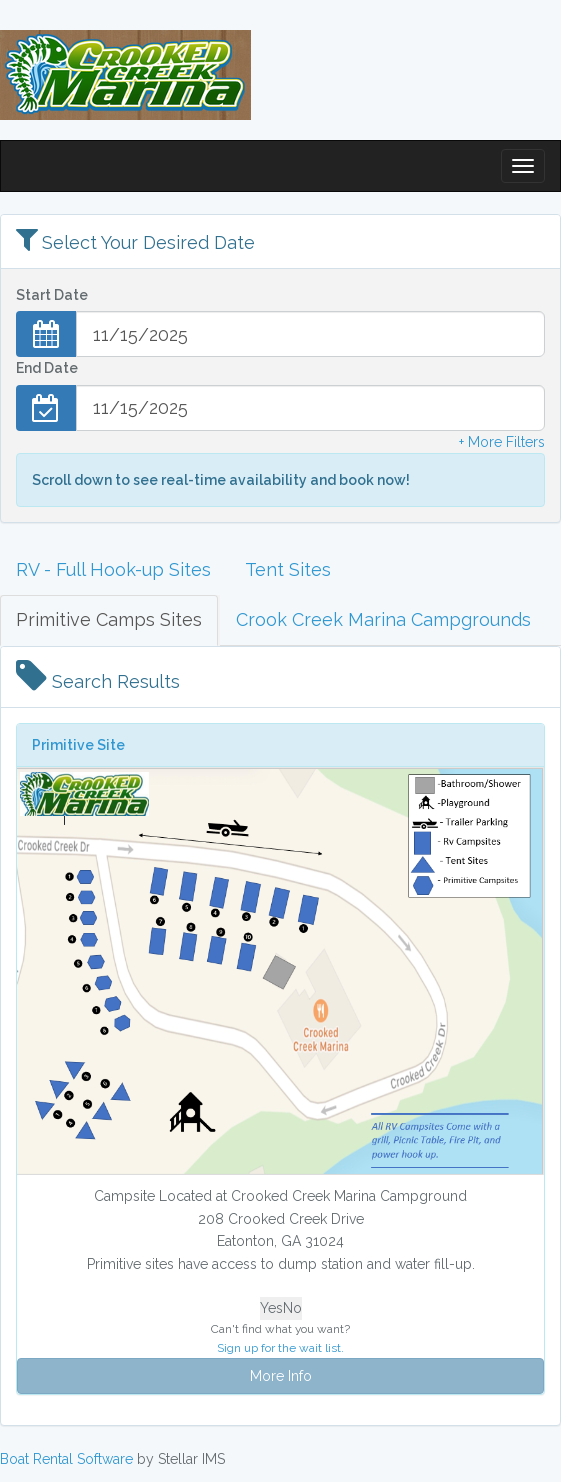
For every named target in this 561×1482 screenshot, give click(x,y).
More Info (281, 1376)
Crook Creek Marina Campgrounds (383, 619)
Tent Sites (288, 569)
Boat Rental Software (66, 1459)
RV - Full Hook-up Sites (113, 569)
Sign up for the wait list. (280, 1348)
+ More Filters (502, 442)
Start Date (52, 295)
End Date (47, 368)
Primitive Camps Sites (109, 619)
